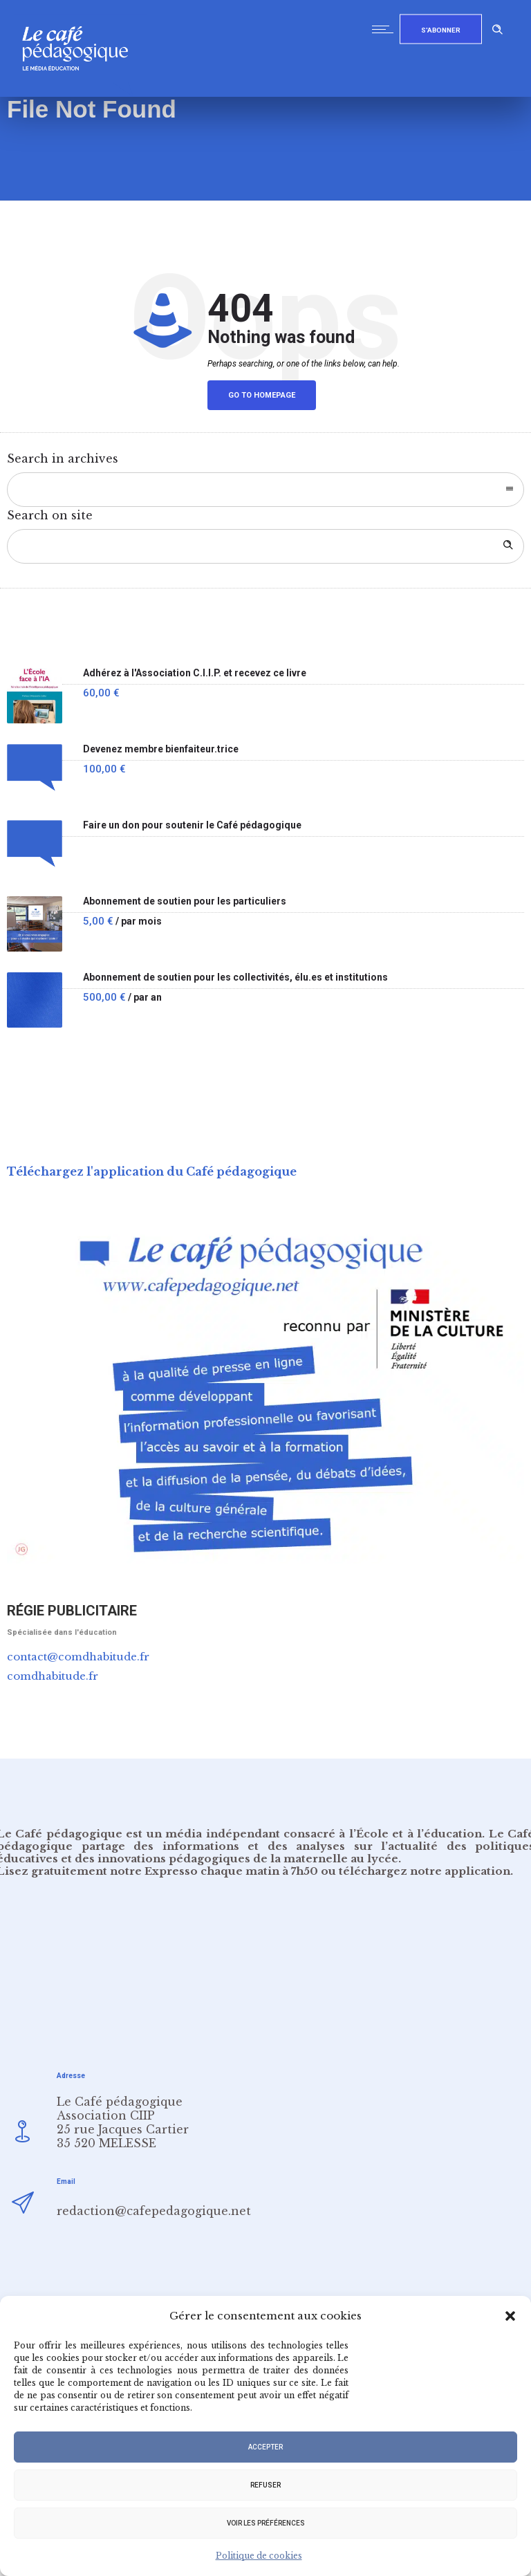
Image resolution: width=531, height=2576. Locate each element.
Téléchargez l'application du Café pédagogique (152, 1171)
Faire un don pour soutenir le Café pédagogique (192, 825)
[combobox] (265, 489)
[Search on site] (265, 546)
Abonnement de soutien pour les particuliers (184, 901)
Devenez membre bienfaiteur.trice (161, 749)
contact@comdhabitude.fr (78, 1656)
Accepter (265, 2447)
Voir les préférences (266, 2523)
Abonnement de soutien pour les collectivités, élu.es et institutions (235, 977)
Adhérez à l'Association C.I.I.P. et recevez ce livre (194, 673)
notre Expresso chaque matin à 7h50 (214, 1871)
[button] (510, 2316)
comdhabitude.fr (52, 1676)
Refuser (265, 2485)
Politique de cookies (259, 2555)
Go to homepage (261, 395)
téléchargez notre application (424, 1871)
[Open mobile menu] (386, 29)
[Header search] (498, 27)
